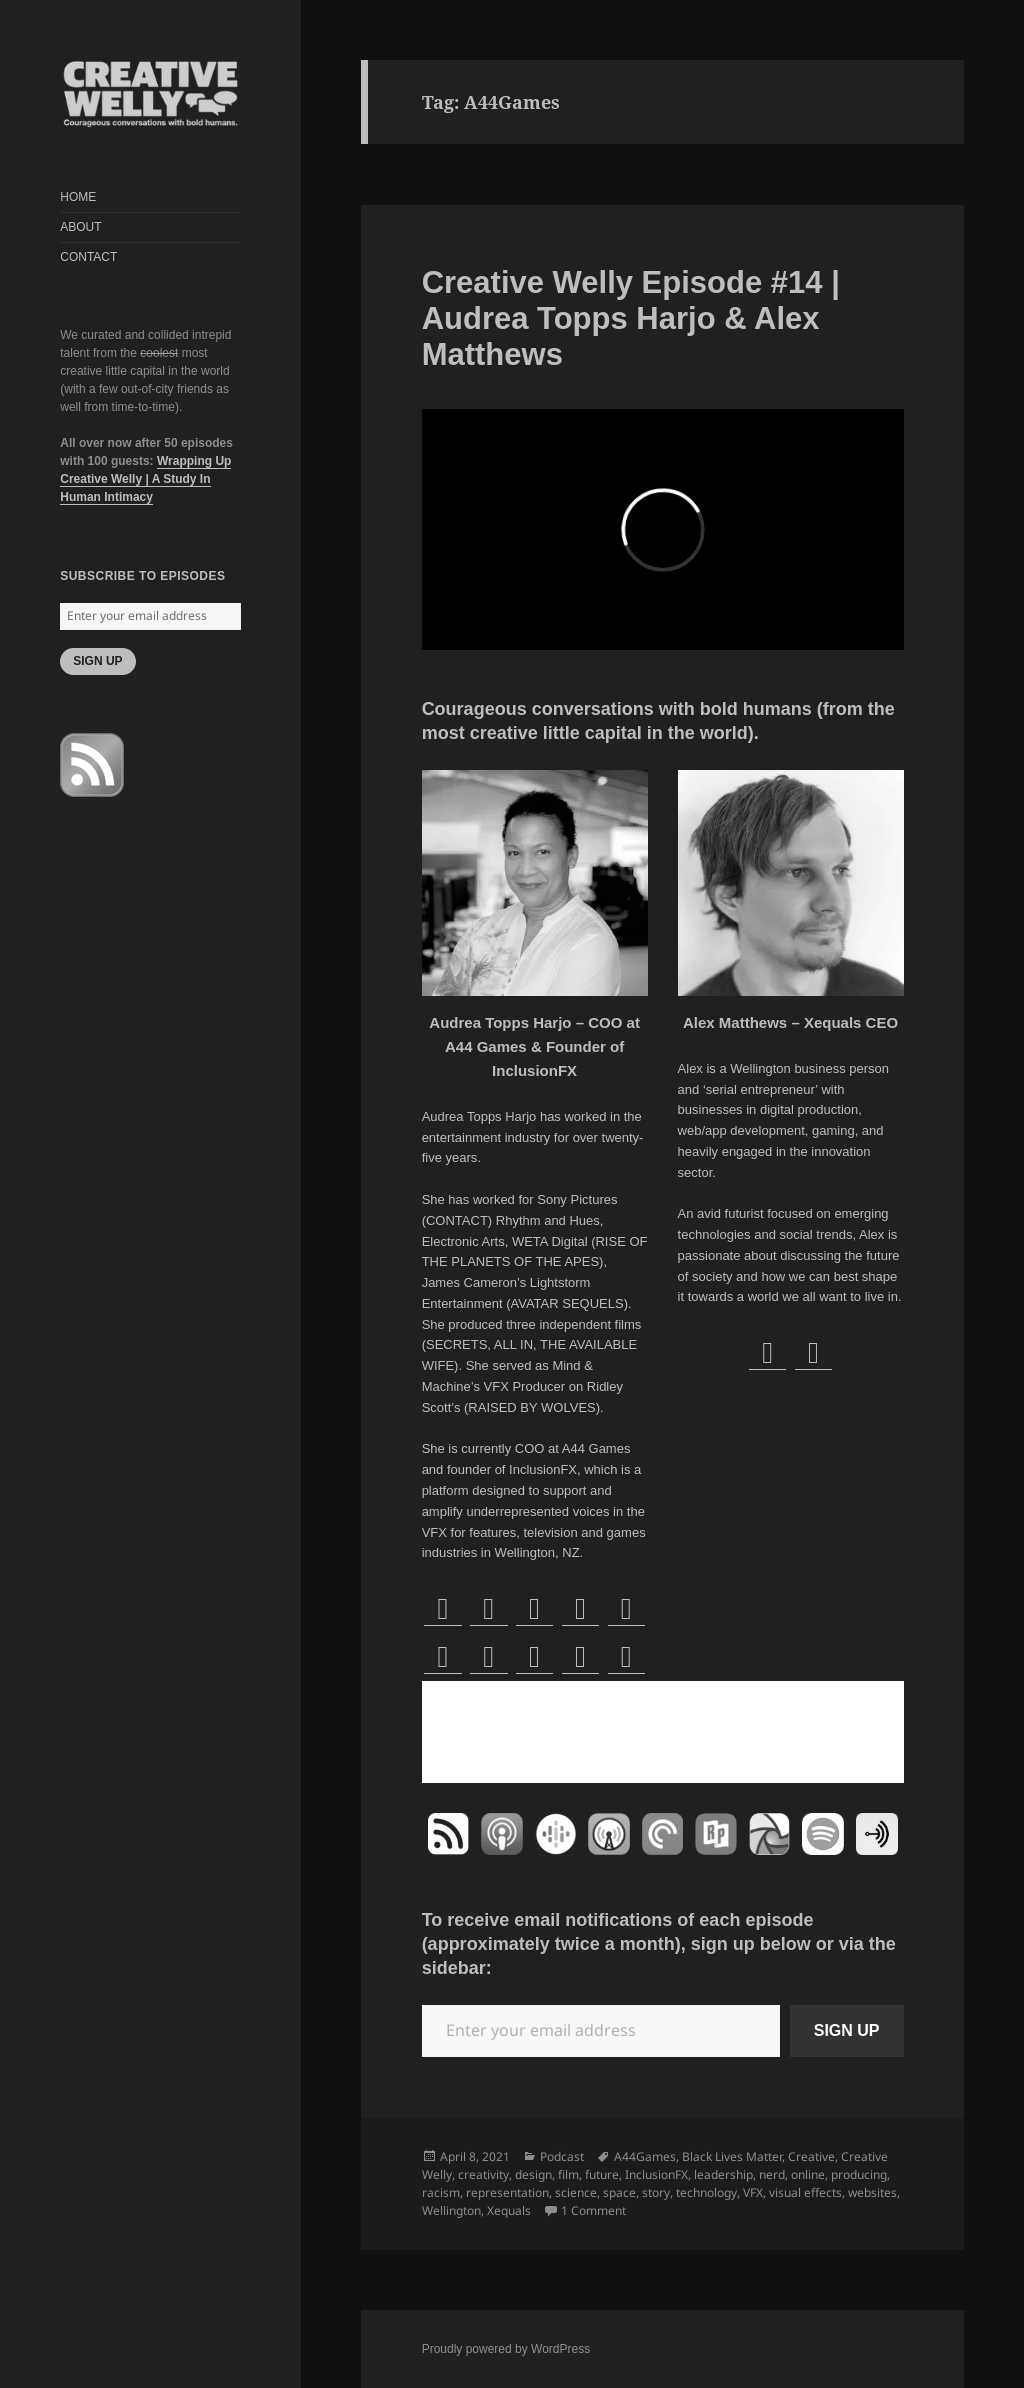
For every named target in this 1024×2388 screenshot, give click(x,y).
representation (507, 2192)
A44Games (645, 2156)
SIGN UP (97, 661)
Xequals (509, 2210)
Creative (811, 2156)
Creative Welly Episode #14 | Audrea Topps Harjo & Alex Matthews (631, 318)
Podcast (562, 2156)
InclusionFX (656, 2174)
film (568, 2174)
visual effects (805, 2192)
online (808, 2174)
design (533, 2174)
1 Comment (593, 2210)
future (602, 2174)
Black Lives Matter (732, 2156)
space (619, 2192)
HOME (78, 197)
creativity (483, 2174)
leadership (723, 2174)
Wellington (451, 2210)
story (656, 2192)
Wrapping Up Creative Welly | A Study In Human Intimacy (145, 479)
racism (441, 2192)
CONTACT (88, 257)
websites (872, 2192)
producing (859, 2174)
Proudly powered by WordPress (506, 2349)
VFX (753, 2192)
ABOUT (80, 227)
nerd (772, 2174)
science (576, 2192)
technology (706, 2192)
